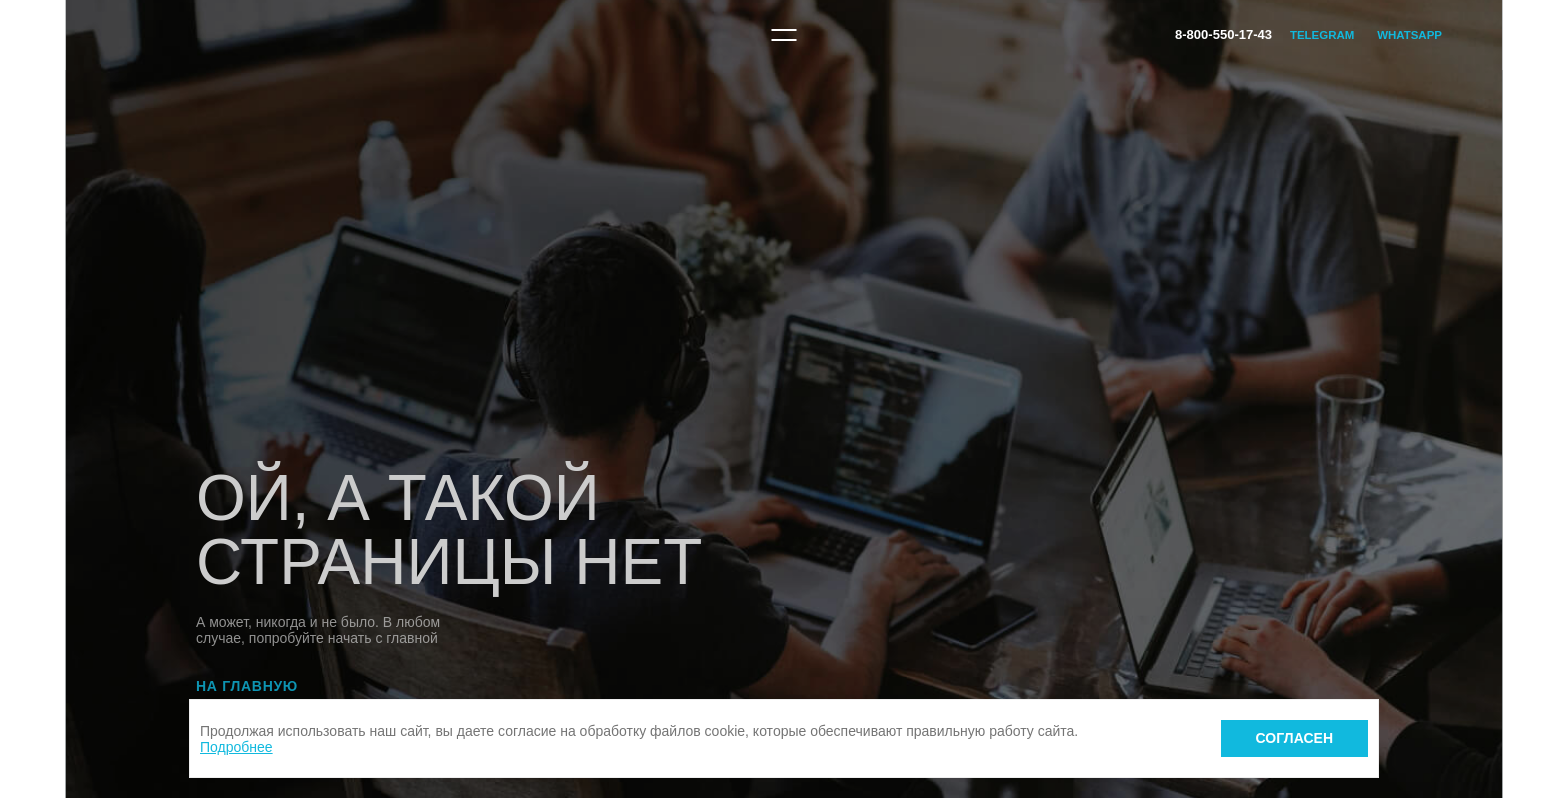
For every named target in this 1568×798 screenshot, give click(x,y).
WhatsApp (1409, 35)
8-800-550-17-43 (1223, 34)
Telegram (1322, 35)
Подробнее (236, 747)
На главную (247, 686)
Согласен (1294, 738)
